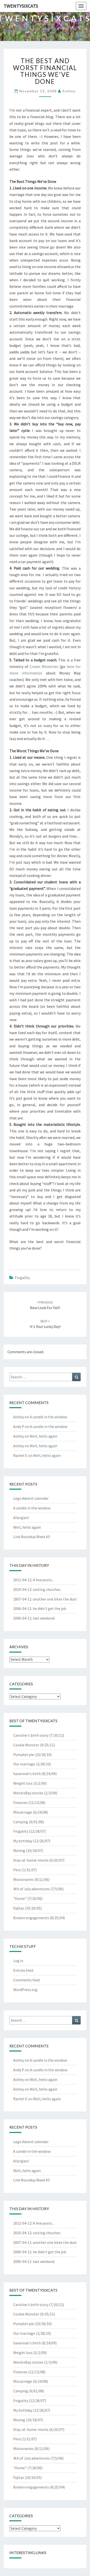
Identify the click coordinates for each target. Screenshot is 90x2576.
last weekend (43, 1618)
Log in (18, 1960)
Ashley (69, 91)
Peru (17, 1869)
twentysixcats (21, 6)
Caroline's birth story (30, 1735)
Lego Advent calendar (30, 1498)
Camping (20, 1821)
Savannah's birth (27, 1773)
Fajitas (18, 1908)
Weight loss (23, 1783)
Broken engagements (31, 1917)
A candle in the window (48, 1416)
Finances (20, 1802)
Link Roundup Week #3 (31, 1536)
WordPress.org (25, 1989)
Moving (19, 1850)
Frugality (22, 1277)
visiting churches (46, 1589)
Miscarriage (22, 1812)
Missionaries (23, 1879)
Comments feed (26, 1979)
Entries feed (23, 1970)
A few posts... (43, 1579)
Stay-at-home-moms (30, 1860)
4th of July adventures (31, 1888)
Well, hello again (43, 1436)
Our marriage (24, 1764)
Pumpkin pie (23, 1754)
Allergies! (21, 1517)
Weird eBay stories (28, 1792)
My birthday (22, 1840)
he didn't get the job (49, 1608)
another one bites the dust (55, 1599)
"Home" (20, 1898)
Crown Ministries (44, 666)
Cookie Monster (26, 1744)
